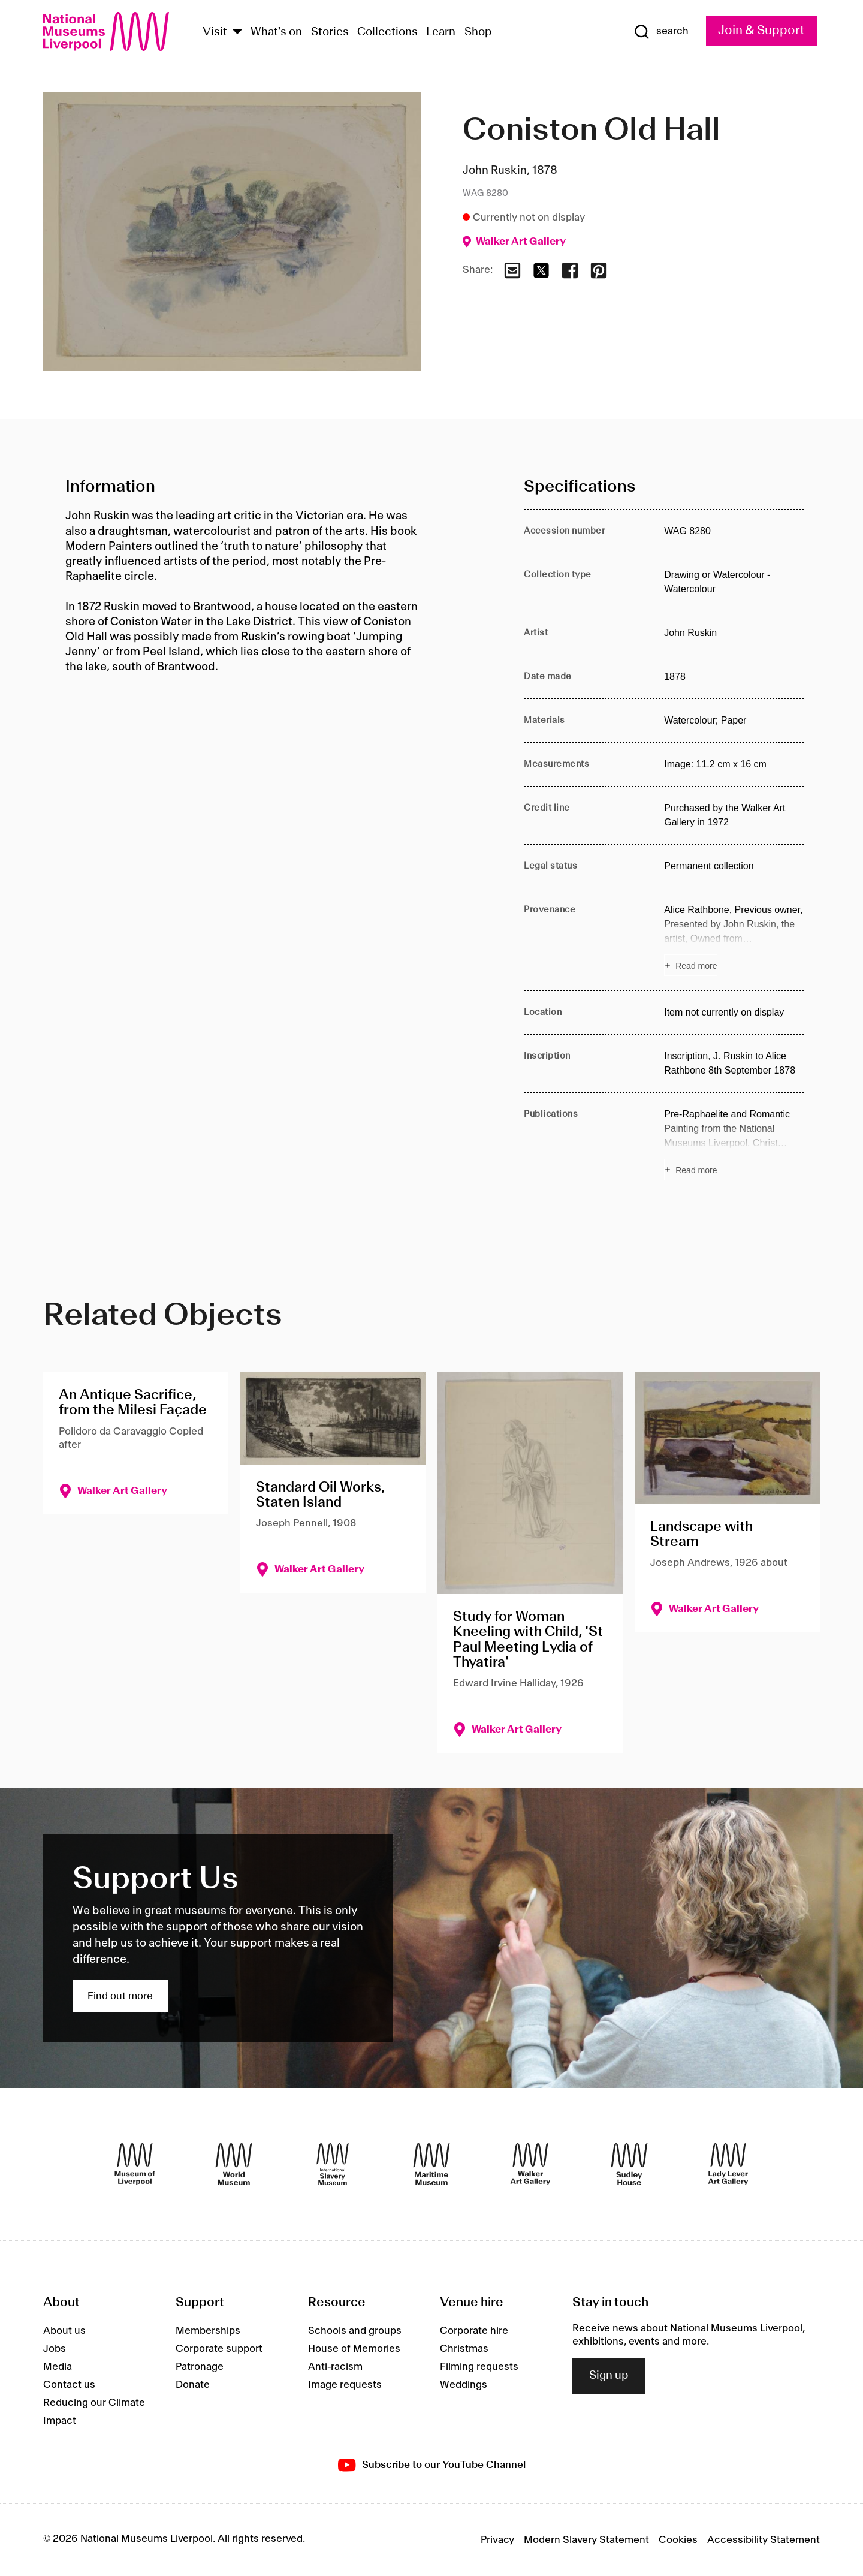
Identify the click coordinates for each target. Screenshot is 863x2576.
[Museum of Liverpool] (135, 2164)
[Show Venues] (237, 32)
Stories (330, 32)
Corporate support (219, 2348)
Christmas (464, 2348)
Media (57, 2366)
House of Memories (354, 2348)
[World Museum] (234, 2164)
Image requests (345, 2384)
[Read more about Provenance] (734, 939)
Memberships (208, 2330)
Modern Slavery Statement (586, 2540)
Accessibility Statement (763, 2540)
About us (64, 2330)
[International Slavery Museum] (333, 2164)
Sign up (609, 2376)
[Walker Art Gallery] (530, 2164)
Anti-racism (335, 2366)
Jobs (54, 2348)
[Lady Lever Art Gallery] (728, 2164)
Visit (215, 32)
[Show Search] (661, 31)
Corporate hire (474, 2330)
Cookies (678, 2540)
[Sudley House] (629, 2164)
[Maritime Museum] (431, 2164)
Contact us (69, 2384)
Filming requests (479, 2366)
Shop (478, 32)
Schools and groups (355, 2330)
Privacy (497, 2540)
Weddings (463, 2384)
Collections (387, 32)
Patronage (200, 2366)
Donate (193, 2384)
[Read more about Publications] (734, 1143)
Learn (440, 32)
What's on (276, 32)
